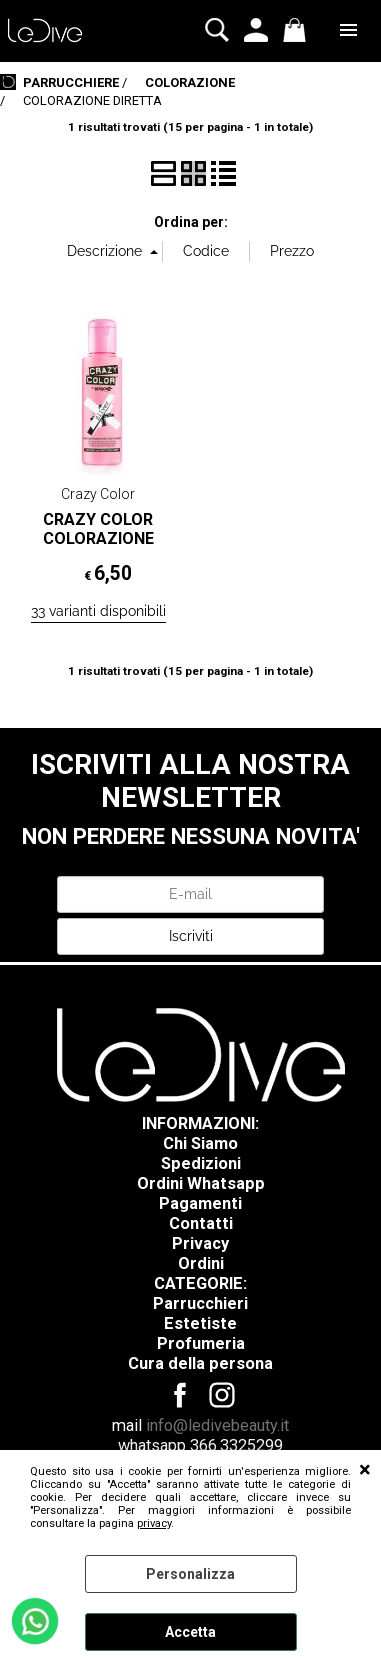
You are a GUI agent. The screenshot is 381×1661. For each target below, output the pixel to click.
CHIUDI (365, 1470)
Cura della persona (200, 1363)
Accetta (190, 1632)
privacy (154, 1523)
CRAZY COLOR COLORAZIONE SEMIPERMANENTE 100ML (98, 548)
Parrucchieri (200, 1303)
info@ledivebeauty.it (217, 1425)
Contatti (201, 1223)
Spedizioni (201, 1163)
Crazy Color (98, 494)
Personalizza (190, 1574)
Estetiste (200, 1323)
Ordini (201, 1263)
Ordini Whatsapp (201, 1183)
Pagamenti (200, 1203)
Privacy (200, 1243)
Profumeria (201, 1343)
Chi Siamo (200, 1143)
